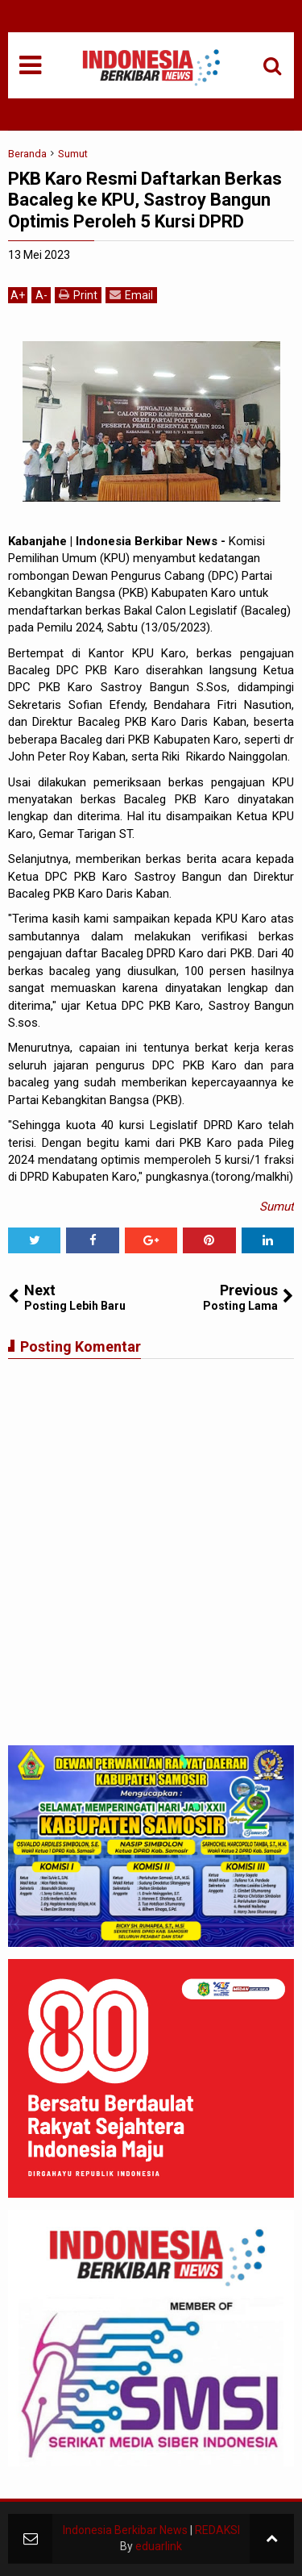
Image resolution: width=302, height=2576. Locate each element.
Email (131, 294)
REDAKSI (217, 2530)
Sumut (276, 1206)
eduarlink (158, 2546)
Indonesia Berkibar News (125, 2530)
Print (78, 294)
